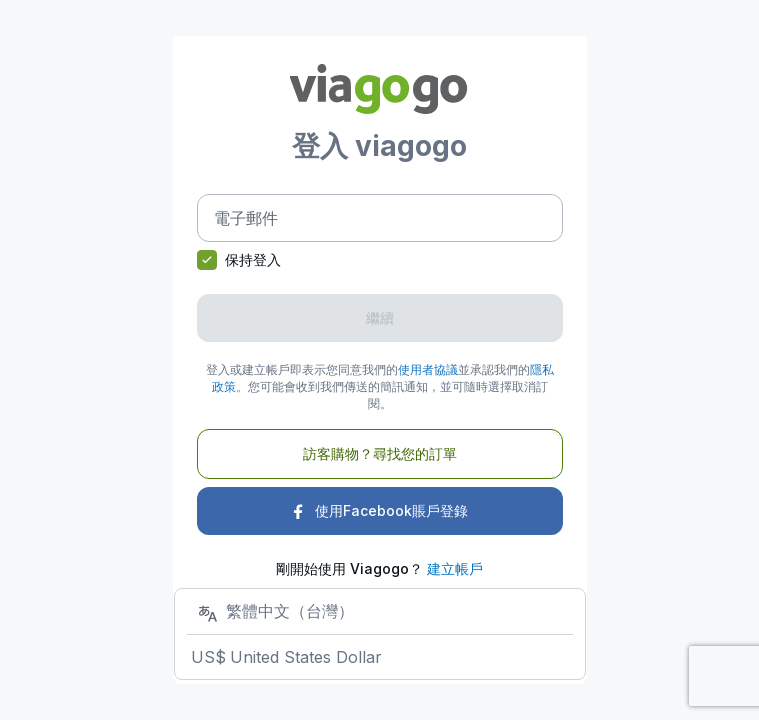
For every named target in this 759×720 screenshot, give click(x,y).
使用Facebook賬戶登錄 (379, 510)
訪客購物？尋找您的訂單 (380, 453)
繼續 (380, 317)
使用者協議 (428, 369)
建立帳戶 (455, 568)
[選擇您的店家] (380, 633)
